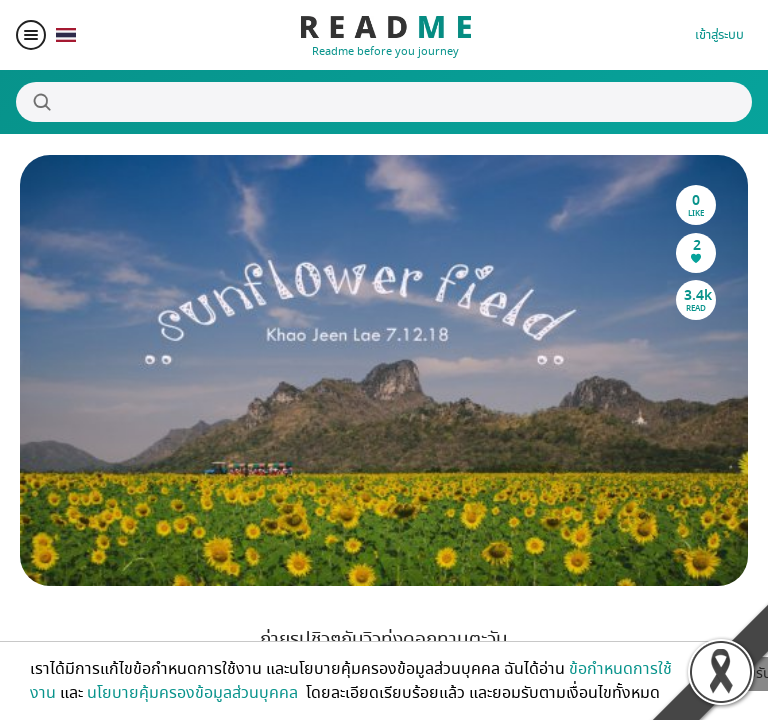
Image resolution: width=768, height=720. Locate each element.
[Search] (384, 102)
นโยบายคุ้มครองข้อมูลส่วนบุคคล (194, 693)
